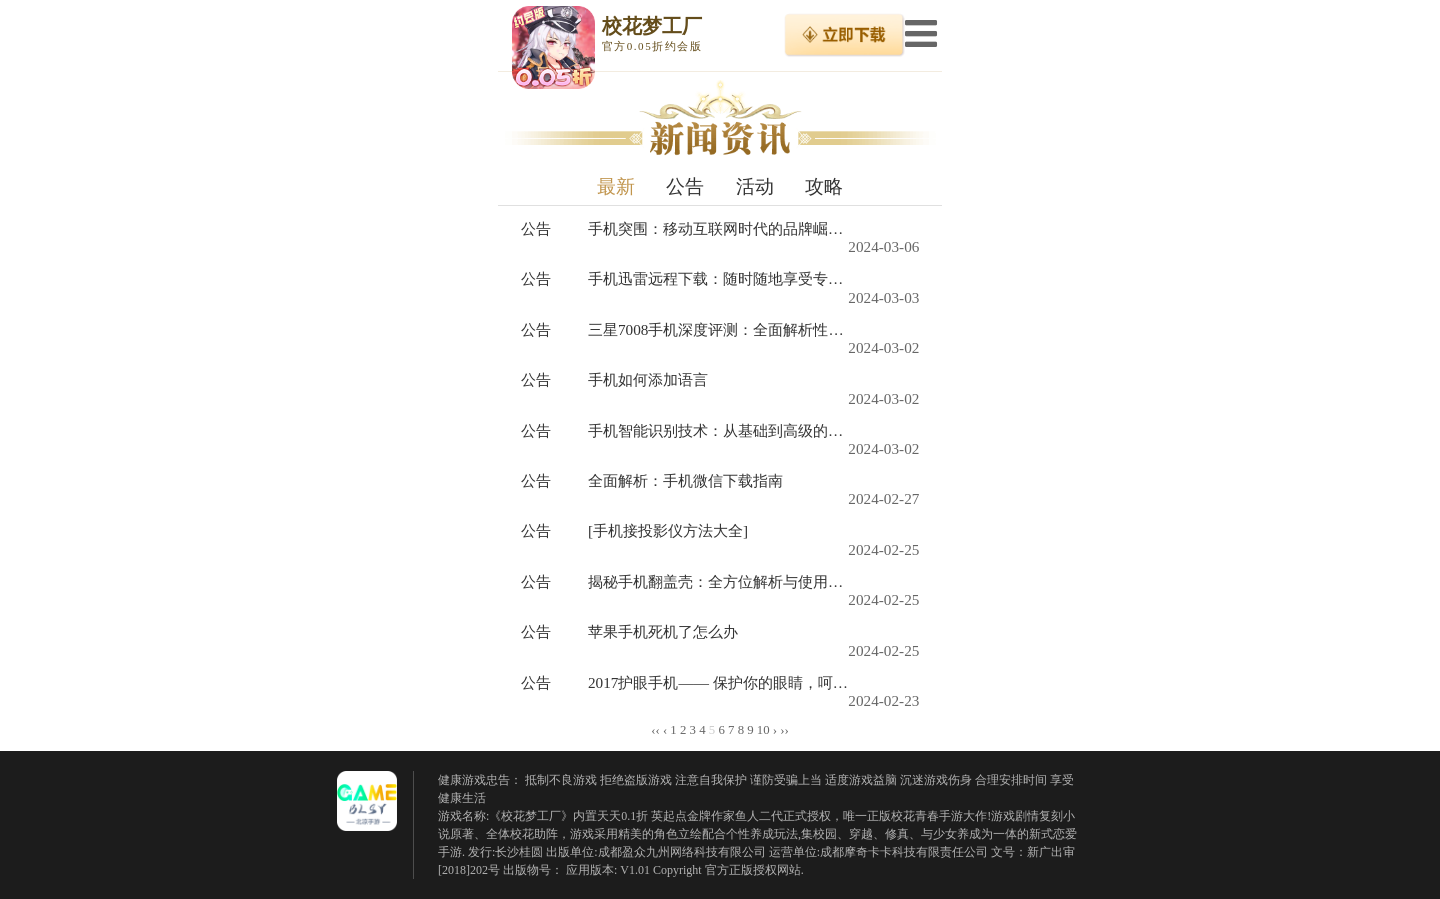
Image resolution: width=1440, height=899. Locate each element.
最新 (616, 186)
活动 (755, 186)
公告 (685, 186)
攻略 (824, 186)
